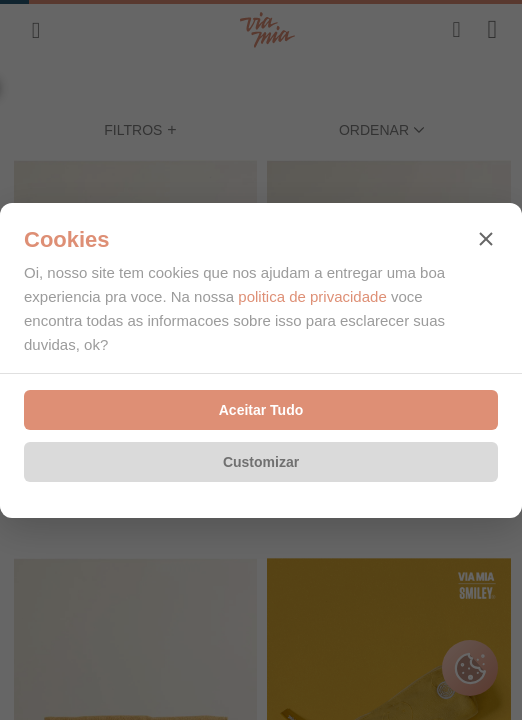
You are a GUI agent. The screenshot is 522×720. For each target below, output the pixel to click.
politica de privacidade (312, 296)
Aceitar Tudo (261, 410)
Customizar (261, 462)
